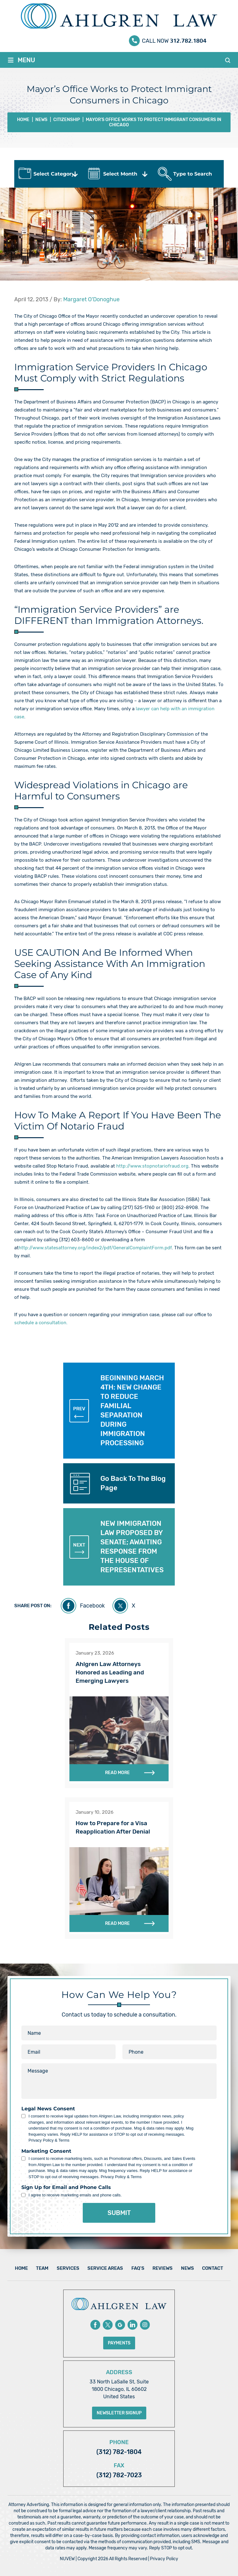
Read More (117, 1772)
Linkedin (132, 2325)
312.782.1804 (188, 39)
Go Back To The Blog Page (133, 1483)
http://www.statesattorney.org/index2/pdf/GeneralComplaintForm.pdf (95, 1248)
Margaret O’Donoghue (91, 299)
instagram (145, 2325)
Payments (119, 2343)
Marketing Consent (46, 2151)
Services (68, 2268)
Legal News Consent (48, 2109)
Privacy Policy (164, 2558)
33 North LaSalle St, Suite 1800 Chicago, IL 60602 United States (119, 2389)
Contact (212, 2268)
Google (120, 2325)
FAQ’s (137, 2268)
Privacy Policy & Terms (49, 2140)
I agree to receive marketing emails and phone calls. (75, 2195)
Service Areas (105, 2268)
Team (42, 2268)
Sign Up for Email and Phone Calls (66, 2187)
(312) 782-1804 (119, 2452)
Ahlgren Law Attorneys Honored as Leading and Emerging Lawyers (110, 1672)
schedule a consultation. (41, 1322)
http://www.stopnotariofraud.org (152, 1166)
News (187, 2268)
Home (21, 2268)
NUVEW (67, 2558)
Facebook (92, 1605)
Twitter (108, 2325)
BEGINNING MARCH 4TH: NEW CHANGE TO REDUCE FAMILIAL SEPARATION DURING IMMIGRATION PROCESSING (116, 1410)
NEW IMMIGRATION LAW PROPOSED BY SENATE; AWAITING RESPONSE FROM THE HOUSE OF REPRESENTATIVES (116, 1546)
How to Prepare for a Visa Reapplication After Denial (113, 1827)
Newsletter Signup (119, 2413)
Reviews (162, 2268)
